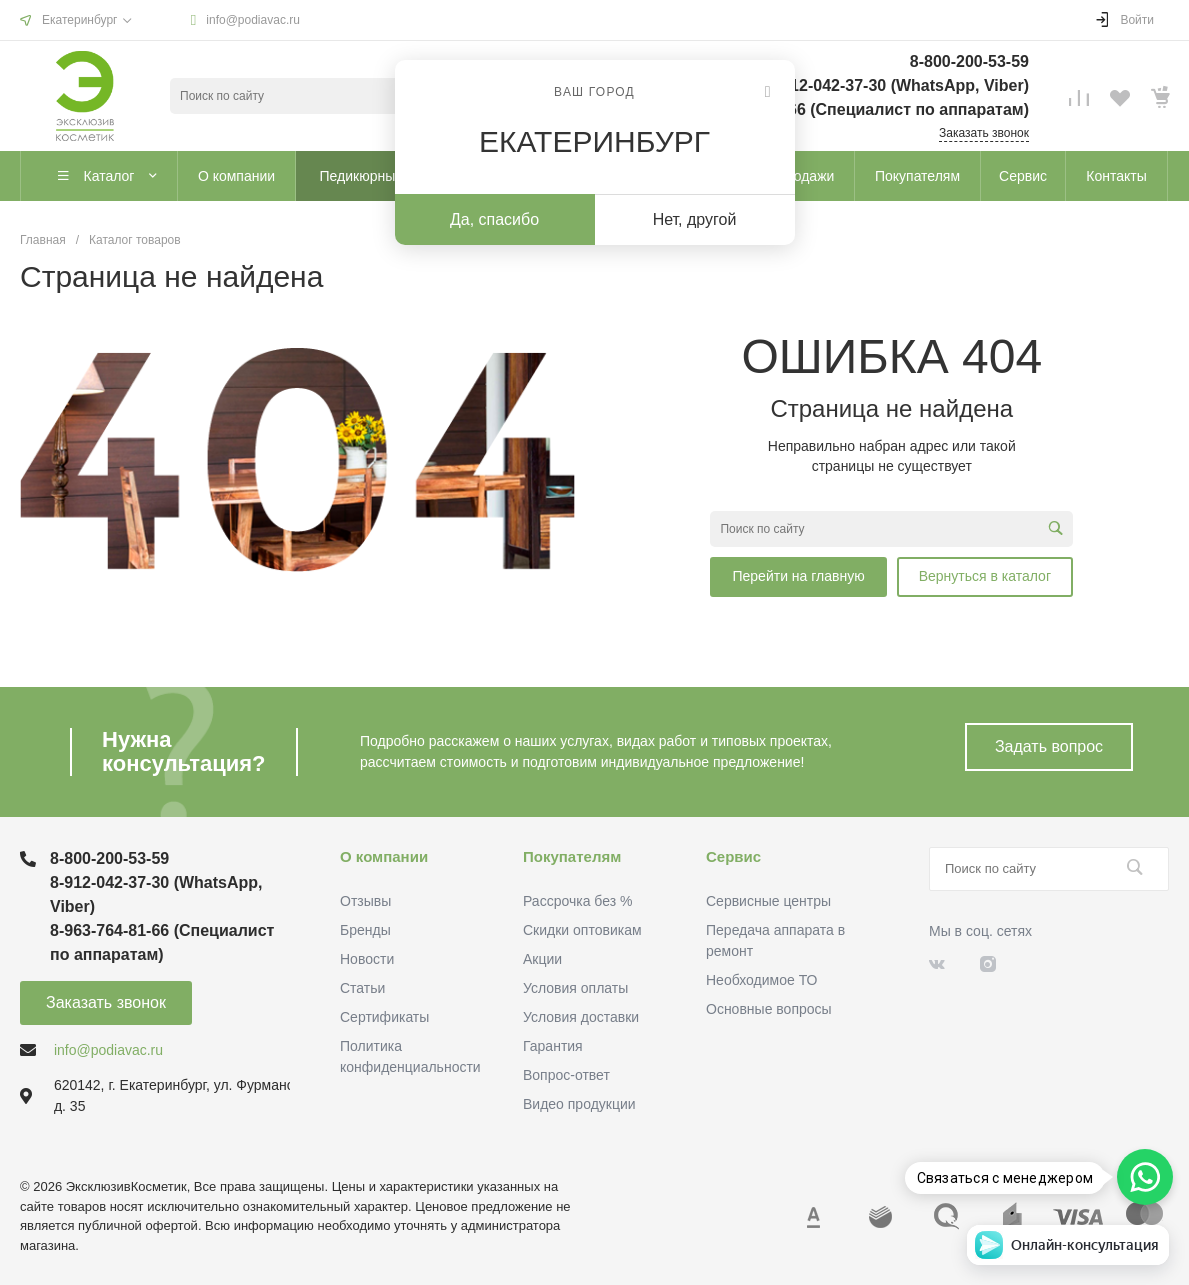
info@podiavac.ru (253, 20)
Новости (367, 959)
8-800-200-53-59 (969, 61)
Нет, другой (695, 219)
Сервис (733, 856)
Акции (542, 959)
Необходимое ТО (761, 980)
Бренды (365, 930)
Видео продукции (579, 1104)
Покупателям (572, 856)
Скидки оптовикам (582, 930)
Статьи (362, 988)
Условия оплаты (575, 988)
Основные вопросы (769, 1009)
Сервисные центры (768, 901)
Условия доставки (581, 1017)
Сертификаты (384, 1017)
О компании (384, 856)
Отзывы (365, 901)
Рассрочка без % (577, 901)
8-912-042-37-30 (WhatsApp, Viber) (898, 85)
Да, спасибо (494, 219)
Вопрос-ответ (566, 1075)
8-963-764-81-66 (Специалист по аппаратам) (858, 109)
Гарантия (553, 1046)
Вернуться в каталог (985, 576)
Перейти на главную (798, 576)
